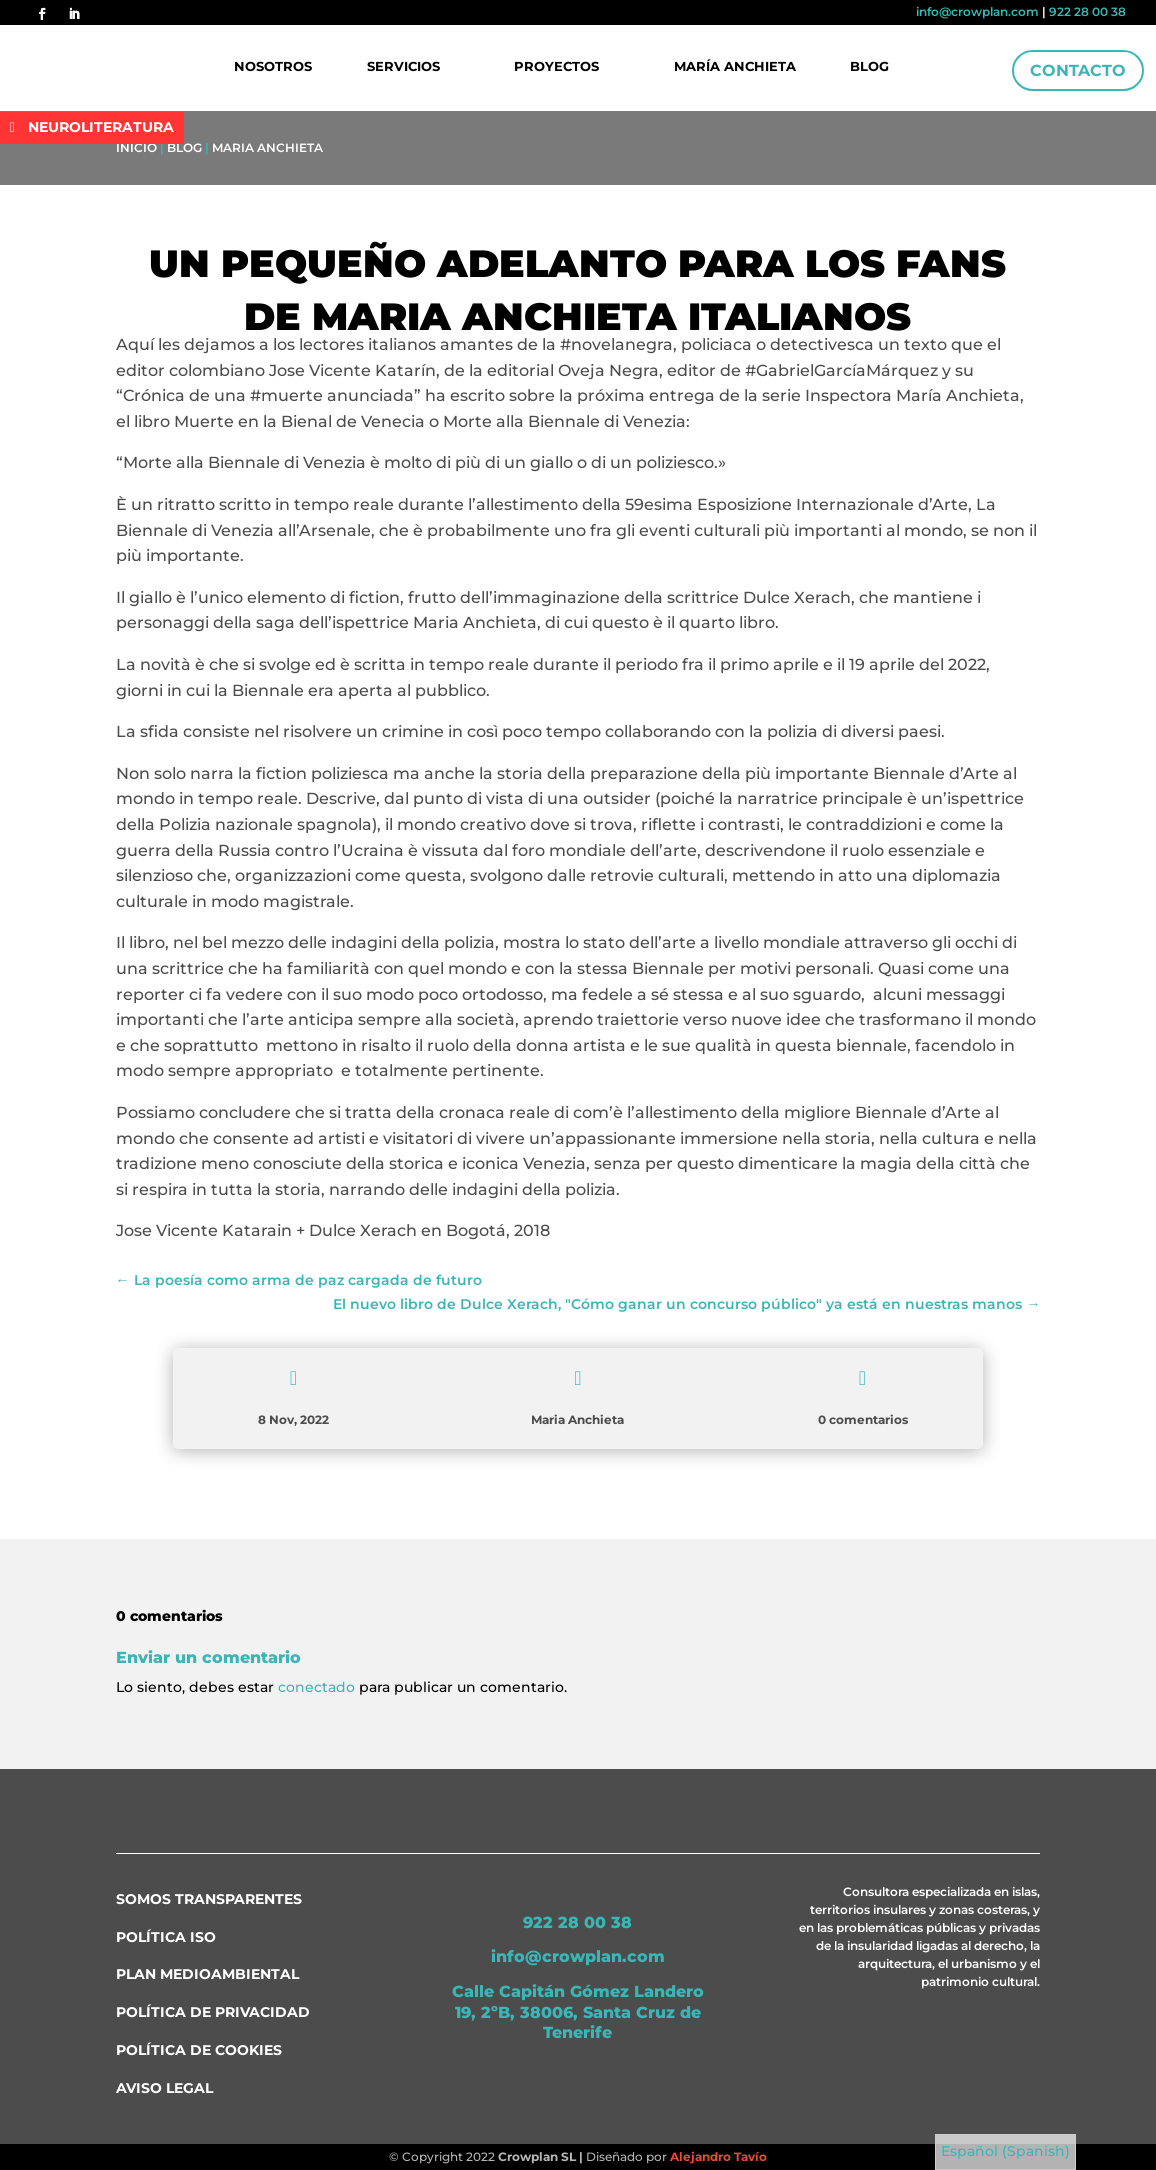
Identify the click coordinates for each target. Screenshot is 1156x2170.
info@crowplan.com (977, 11)
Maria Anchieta (267, 147)
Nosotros (276, 67)
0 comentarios (863, 1419)
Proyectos (557, 67)
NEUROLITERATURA (101, 127)
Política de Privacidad (213, 2012)
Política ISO (166, 1937)
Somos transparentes (209, 1899)
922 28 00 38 (1087, 11)
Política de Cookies (199, 2050)
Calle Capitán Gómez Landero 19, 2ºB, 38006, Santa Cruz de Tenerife (578, 2012)
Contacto (1078, 70)
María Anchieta (734, 67)
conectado (316, 1687)
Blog (867, 67)
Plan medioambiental (207, 1974)
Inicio (136, 147)
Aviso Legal (164, 2088)
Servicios (405, 67)
